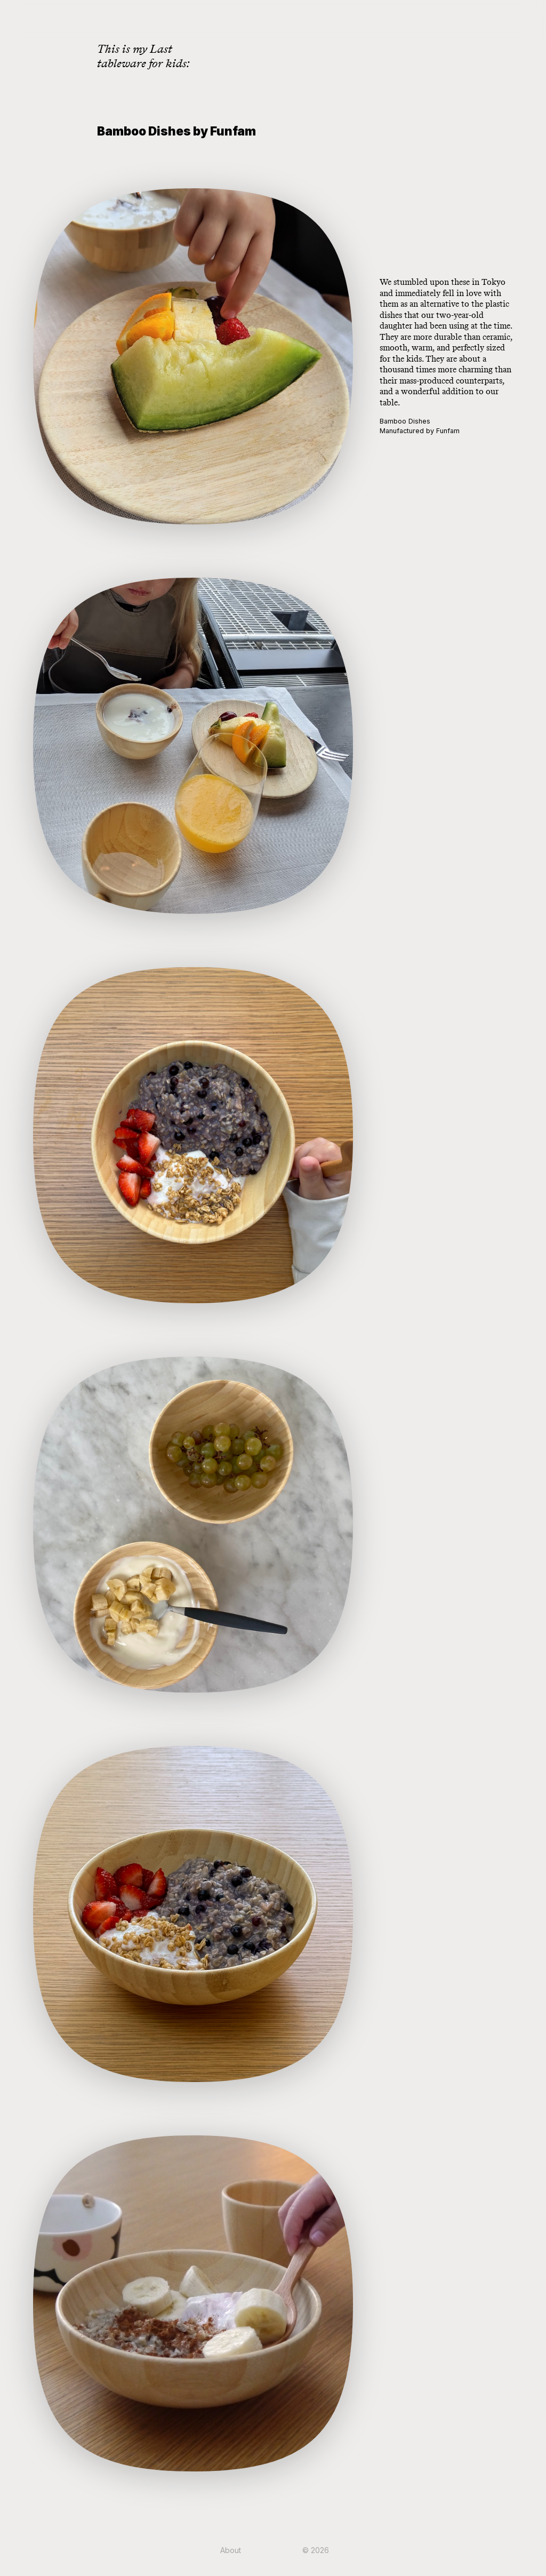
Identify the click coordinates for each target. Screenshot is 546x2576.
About (230, 2550)
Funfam (448, 431)
